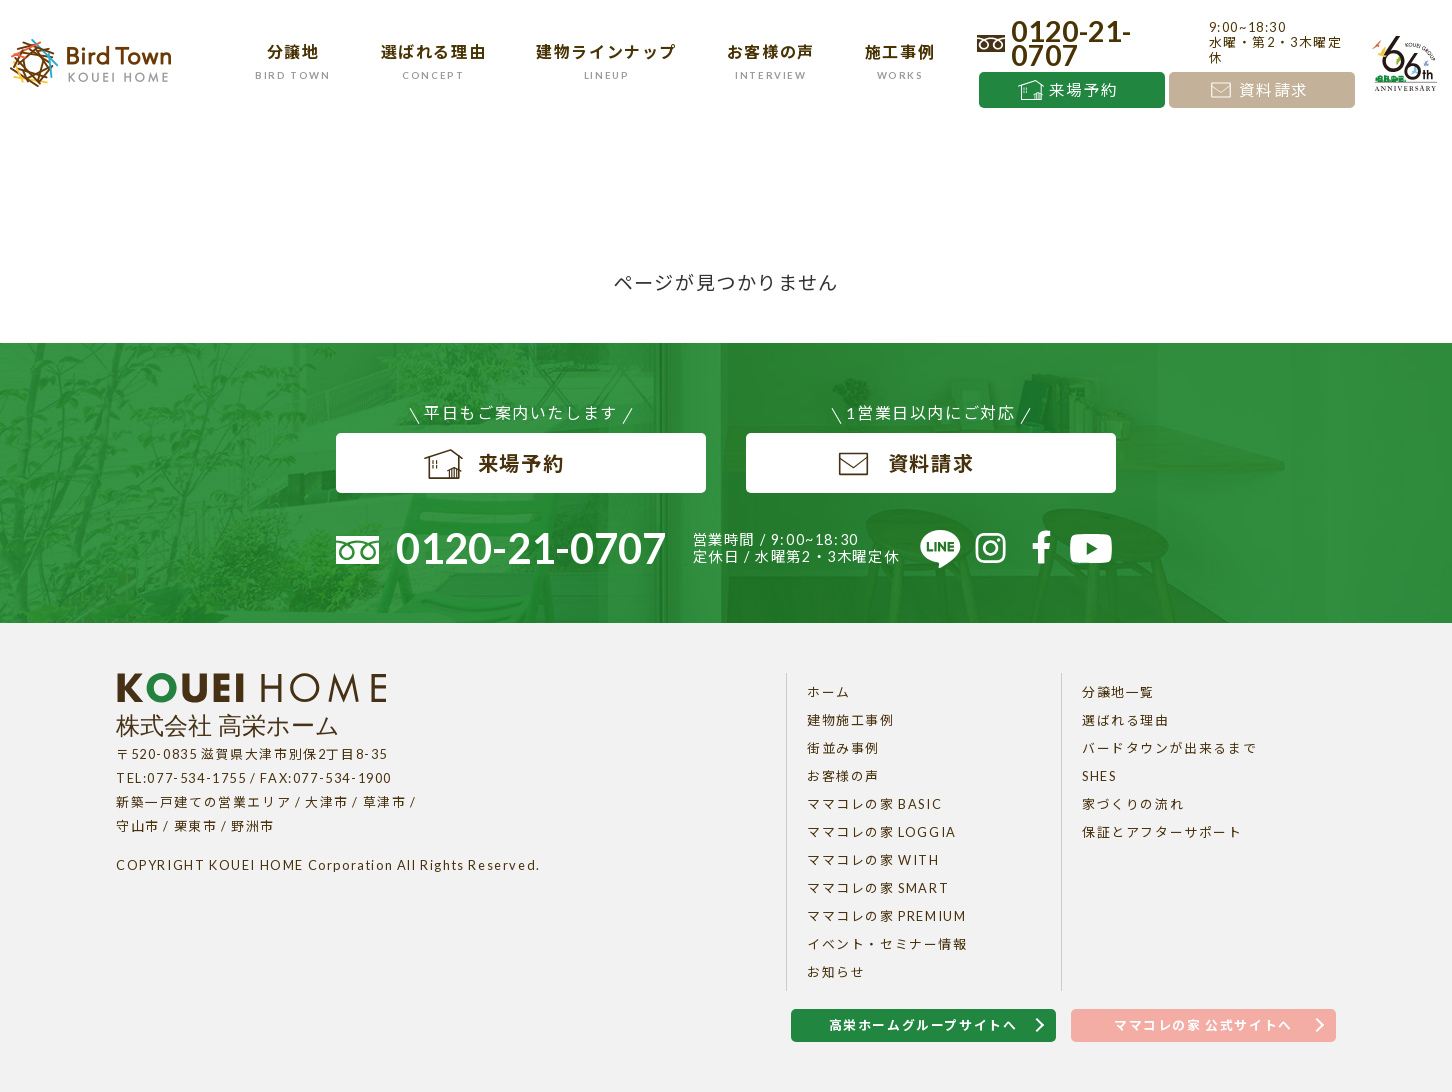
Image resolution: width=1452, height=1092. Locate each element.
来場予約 (1084, 90)
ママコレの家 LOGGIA (882, 832)
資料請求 (1274, 90)
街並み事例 (843, 748)
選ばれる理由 (1126, 720)
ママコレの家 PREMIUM (886, 916)
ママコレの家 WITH (873, 860)
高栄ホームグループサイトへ (923, 1025)
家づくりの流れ (1133, 804)
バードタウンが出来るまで (1169, 748)
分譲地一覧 (1118, 692)
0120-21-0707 (1071, 43)
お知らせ (836, 972)
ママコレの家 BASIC (874, 804)
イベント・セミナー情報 (887, 944)
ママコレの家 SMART (878, 888)
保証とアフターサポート (1162, 832)
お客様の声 (843, 776)
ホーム (829, 692)
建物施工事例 (851, 720)
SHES (1099, 776)
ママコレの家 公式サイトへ (1203, 1025)
